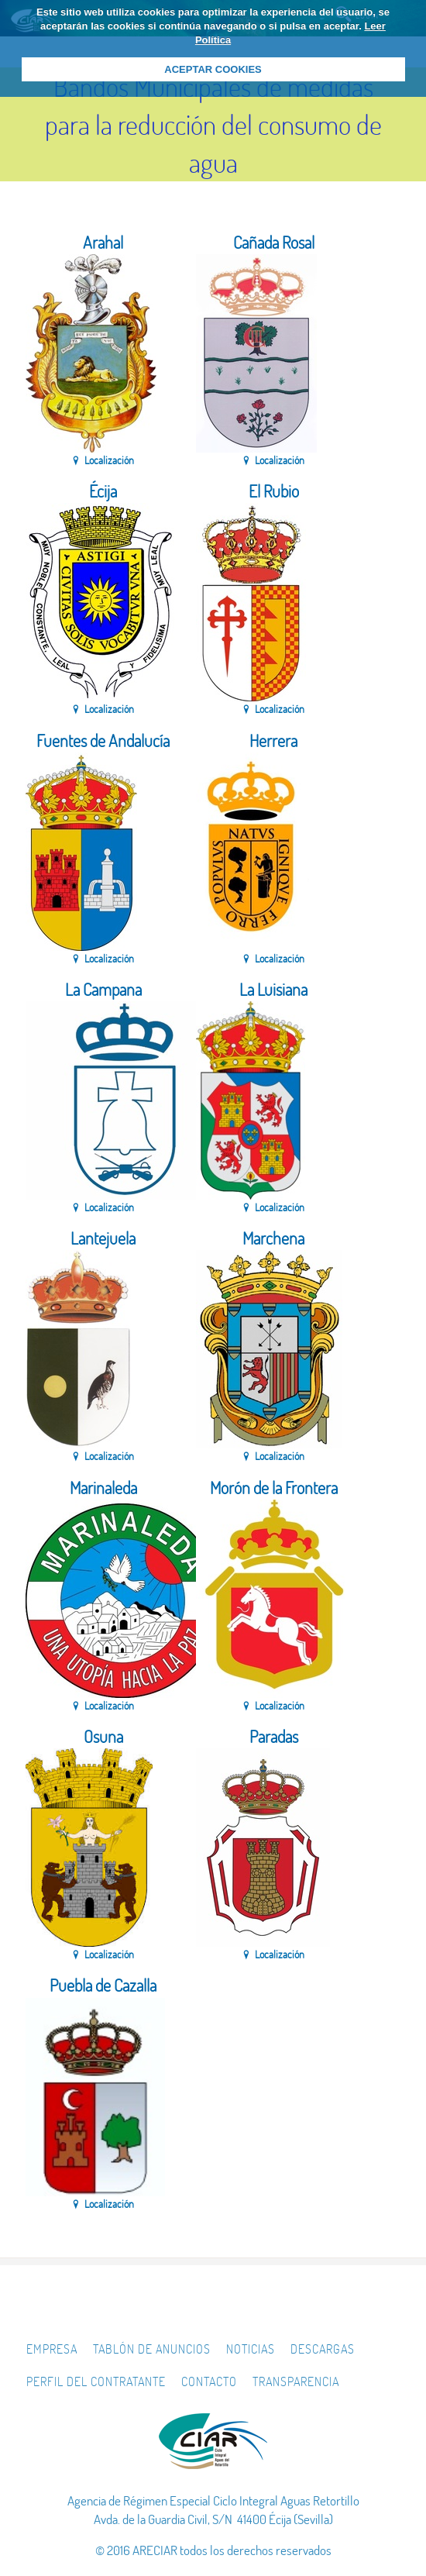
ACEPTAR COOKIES (212, 69)
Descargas (322, 2349)
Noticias (250, 2349)
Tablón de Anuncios (152, 2349)
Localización (109, 460)
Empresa (51, 2349)
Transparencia (296, 2381)
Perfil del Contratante (96, 2381)
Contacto (209, 2381)
